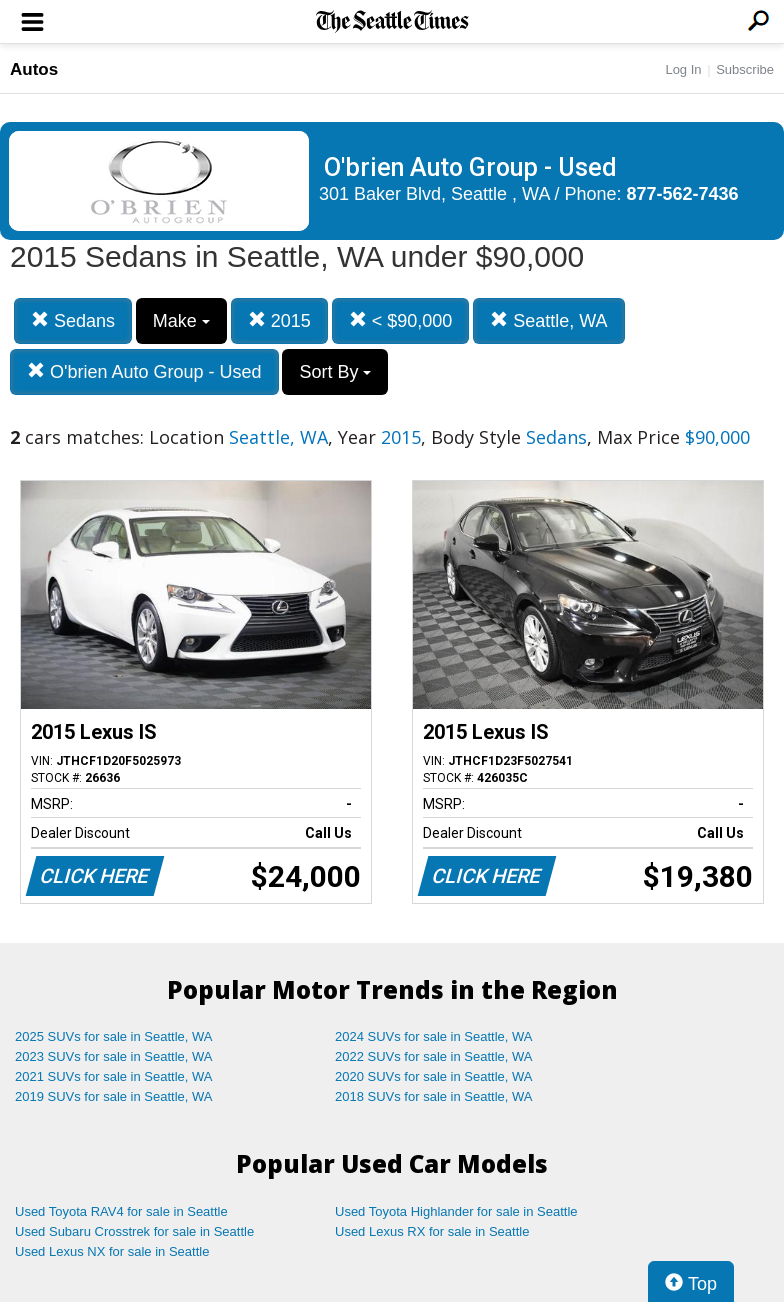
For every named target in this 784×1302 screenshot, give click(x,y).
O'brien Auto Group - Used (144, 371)
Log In (683, 69)
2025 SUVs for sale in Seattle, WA (114, 1036)
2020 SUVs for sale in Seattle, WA (434, 1076)
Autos (34, 69)
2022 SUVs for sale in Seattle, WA (434, 1056)
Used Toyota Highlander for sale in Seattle (456, 1211)
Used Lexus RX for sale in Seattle (432, 1231)
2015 (279, 320)
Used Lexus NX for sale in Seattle (112, 1251)
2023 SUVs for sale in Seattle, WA (114, 1056)
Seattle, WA (548, 320)
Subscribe (745, 69)
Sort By (335, 372)
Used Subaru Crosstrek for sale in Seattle (134, 1231)
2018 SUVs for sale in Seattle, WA (434, 1096)
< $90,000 (401, 320)
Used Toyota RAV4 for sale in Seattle (121, 1211)
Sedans (73, 320)
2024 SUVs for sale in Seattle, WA (434, 1036)
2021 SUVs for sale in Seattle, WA (114, 1076)
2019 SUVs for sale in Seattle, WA (114, 1096)
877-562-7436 (683, 194)
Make (181, 321)
